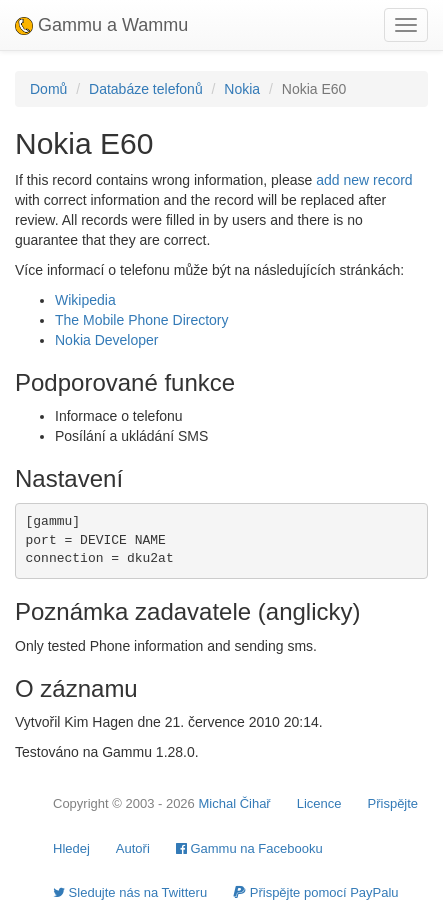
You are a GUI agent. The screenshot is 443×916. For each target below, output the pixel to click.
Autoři (133, 848)
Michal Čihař (234, 803)
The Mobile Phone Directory (142, 320)
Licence (319, 803)
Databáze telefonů (146, 89)
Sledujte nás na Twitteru (130, 892)
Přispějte (393, 803)
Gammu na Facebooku (249, 848)
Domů (48, 89)
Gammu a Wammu (101, 25)
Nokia (242, 89)
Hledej (71, 848)
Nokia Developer (107, 340)
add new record (364, 180)
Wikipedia (85, 300)
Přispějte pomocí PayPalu (315, 892)
